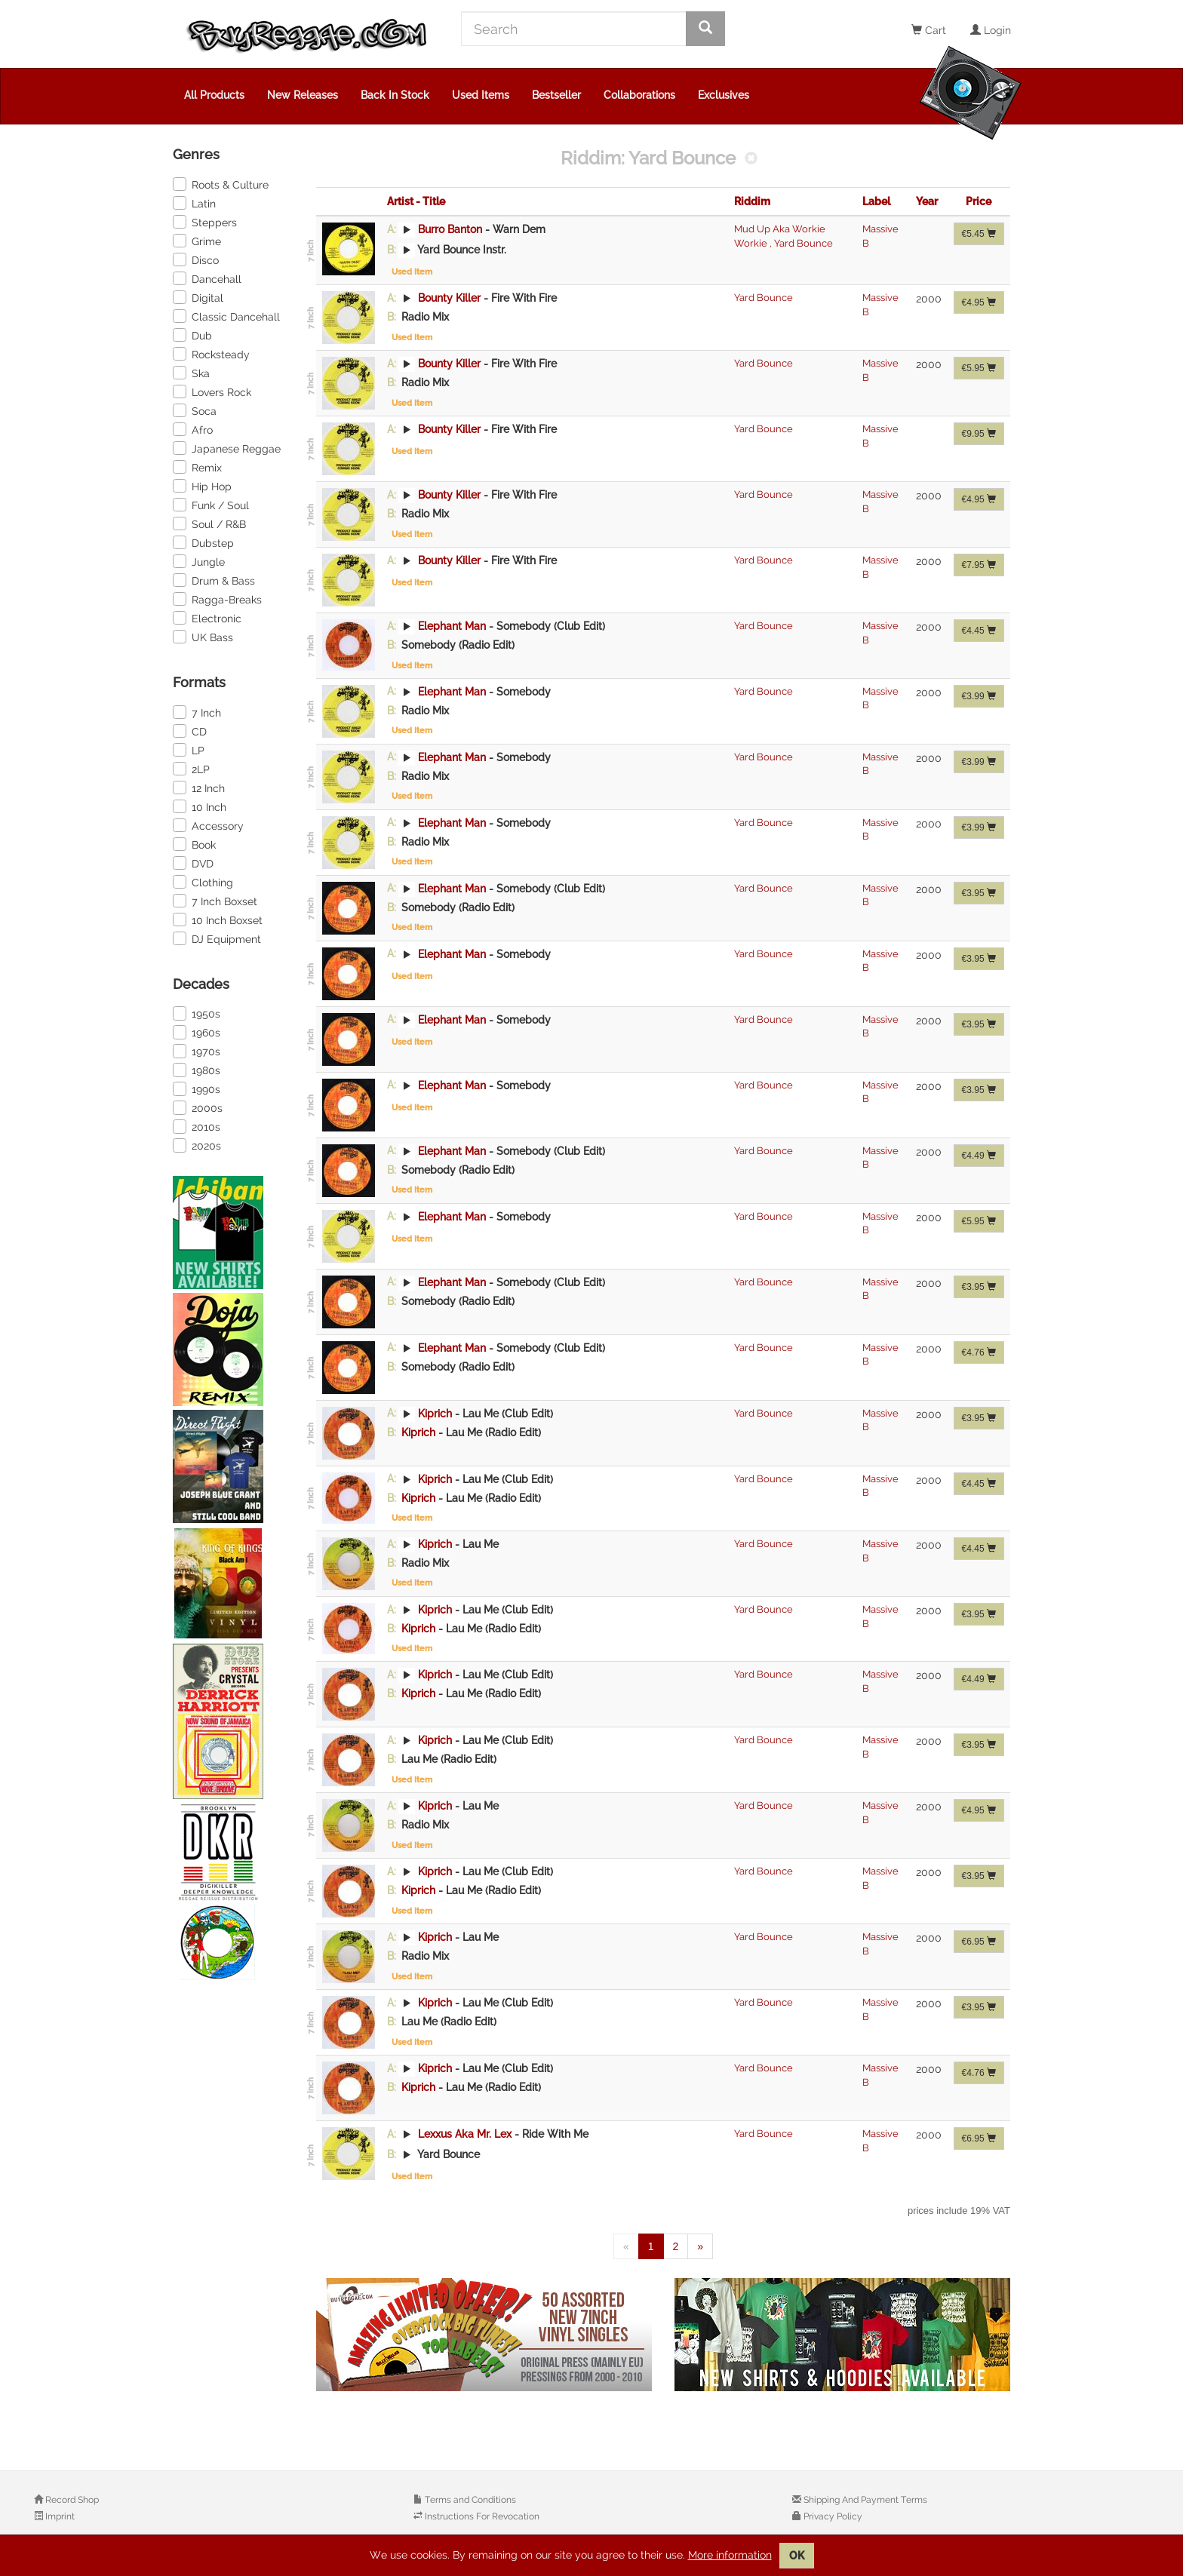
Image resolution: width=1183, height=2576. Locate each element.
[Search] (574, 28)
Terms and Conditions (469, 2500)
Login (990, 30)
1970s (196, 1051)
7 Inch (197, 712)
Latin (194, 203)
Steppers (205, 222)
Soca (195, 410)
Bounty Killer (449, 298)
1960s (196, 1032)
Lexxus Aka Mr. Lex (465, 2134)
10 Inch (199, 806)
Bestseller (556, 95)
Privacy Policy (831, 2516)
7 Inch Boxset (215, 900)
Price (978, 201)
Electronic (207, 618)
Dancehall (207, 278)
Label (876, 201)
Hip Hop (202, 486)
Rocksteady (211, 354)
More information (730, 2555)
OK (796, 2556)
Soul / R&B (209, 523)
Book (194, 844)
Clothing (203, 882)
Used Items (480, 95)
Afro (193, 429)
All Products (214, 95)
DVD (193, 863)
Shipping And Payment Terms (864, 2500)
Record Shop (71, 2500)
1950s (196, 1013)
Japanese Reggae (227, 448)
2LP (191, 768)
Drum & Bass (214, 580)
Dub (192, 335)
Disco (196, 259)
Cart (928, 30)
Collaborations (639, 95)
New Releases (302, 95)
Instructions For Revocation (480, 2516)
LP (188, 750)
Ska (191, 372)
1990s (196, 1088)
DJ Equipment (217, 938)
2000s (198, 1107)
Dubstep (203, 542)
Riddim (752, 201)
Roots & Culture (221, 184)
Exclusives (723, 95)
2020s (197, 1145)
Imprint (59, 2516)
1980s (196, 1069)
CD (190, 731)
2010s (196, 1126)
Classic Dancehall (226, 316)
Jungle (199, 561)
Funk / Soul (211, 504)
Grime (197, 240)
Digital (198, 297)
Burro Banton (450, 229)
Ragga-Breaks (217, 599)
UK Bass (203, 636)
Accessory (208, 825)
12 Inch (199, 787)
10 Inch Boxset (218, 919)
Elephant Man (452, 626)
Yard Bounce (801, 243)
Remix (197, 467)
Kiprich (435, 1413)
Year (927, 201)
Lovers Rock (212, 391)
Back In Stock (395, 95)
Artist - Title (416, 201)
